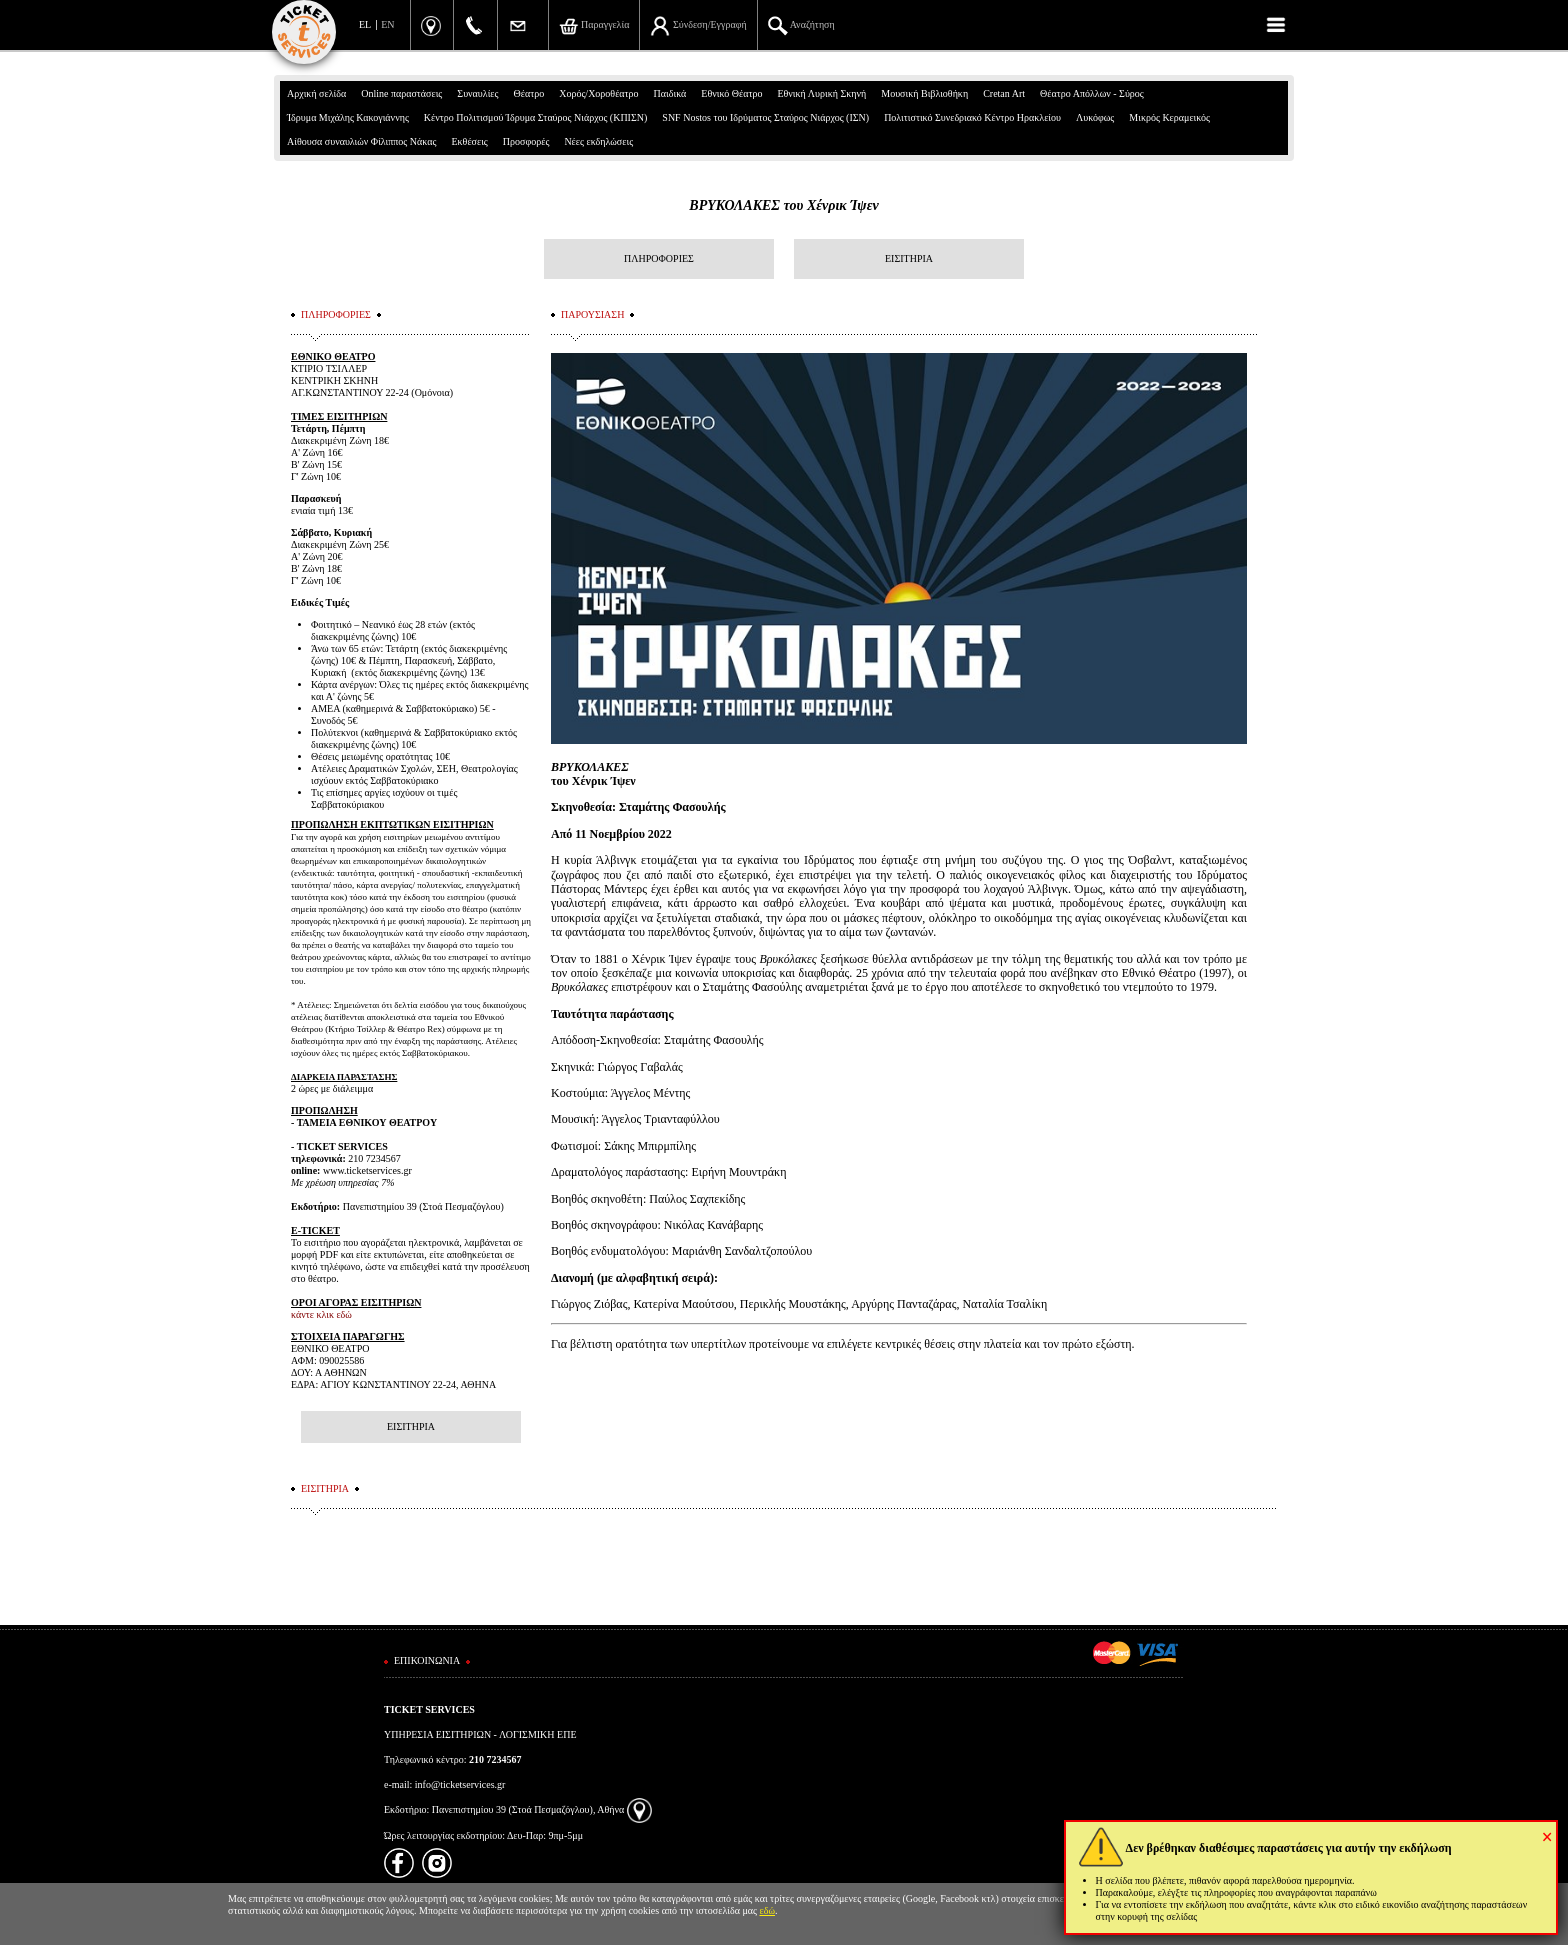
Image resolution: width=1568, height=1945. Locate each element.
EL (365, 24)
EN (387, 24)
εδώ (768, 1910)
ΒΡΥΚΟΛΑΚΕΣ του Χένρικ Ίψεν (783, 205)
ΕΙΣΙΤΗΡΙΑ (909, 258)
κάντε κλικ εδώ (321, 1314)
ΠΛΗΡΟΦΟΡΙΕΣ (659, 258)
